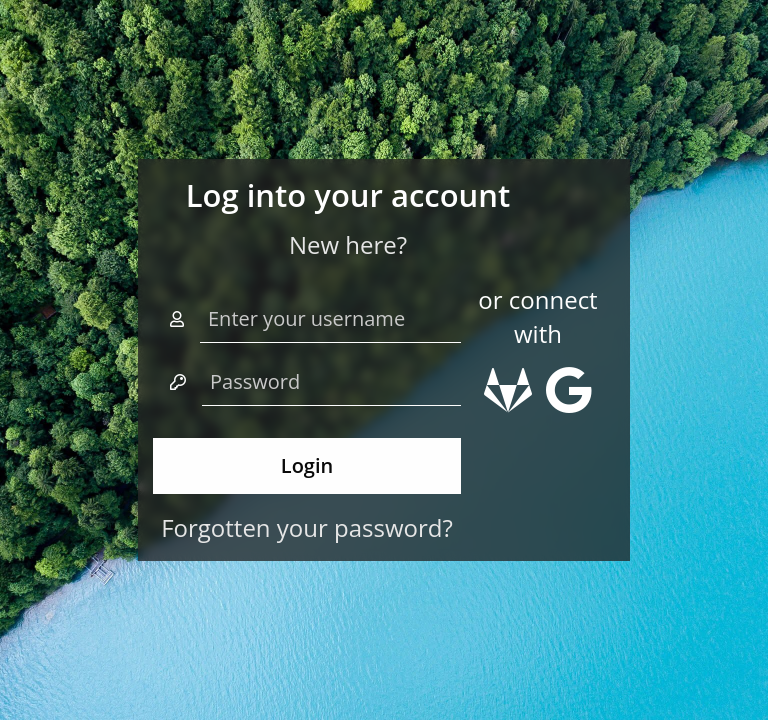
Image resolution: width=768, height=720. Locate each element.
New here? (348, 244)
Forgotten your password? (307, 527)
